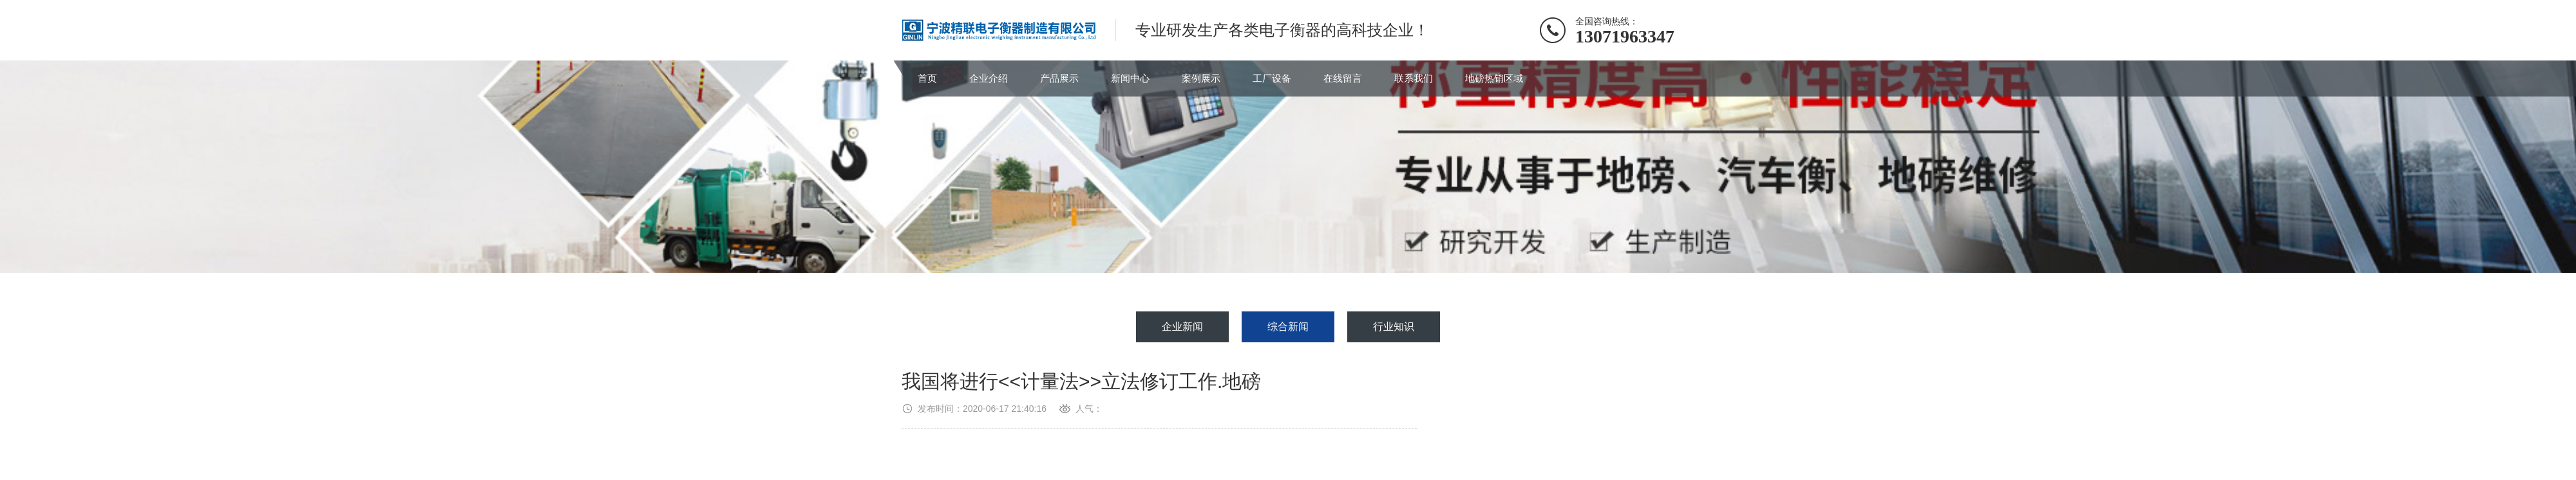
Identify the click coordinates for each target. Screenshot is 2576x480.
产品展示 (1059, 78)
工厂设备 (1272, 78)
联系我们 (1413, 78)
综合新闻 (1288, 326)
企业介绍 (988, 78)
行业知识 (1393, 326)
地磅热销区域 (1494, 78)
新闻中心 (1130, 78)
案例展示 (1201, 78)
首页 (927, 78)
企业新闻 (1182, 326)
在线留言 (1342, 78)
